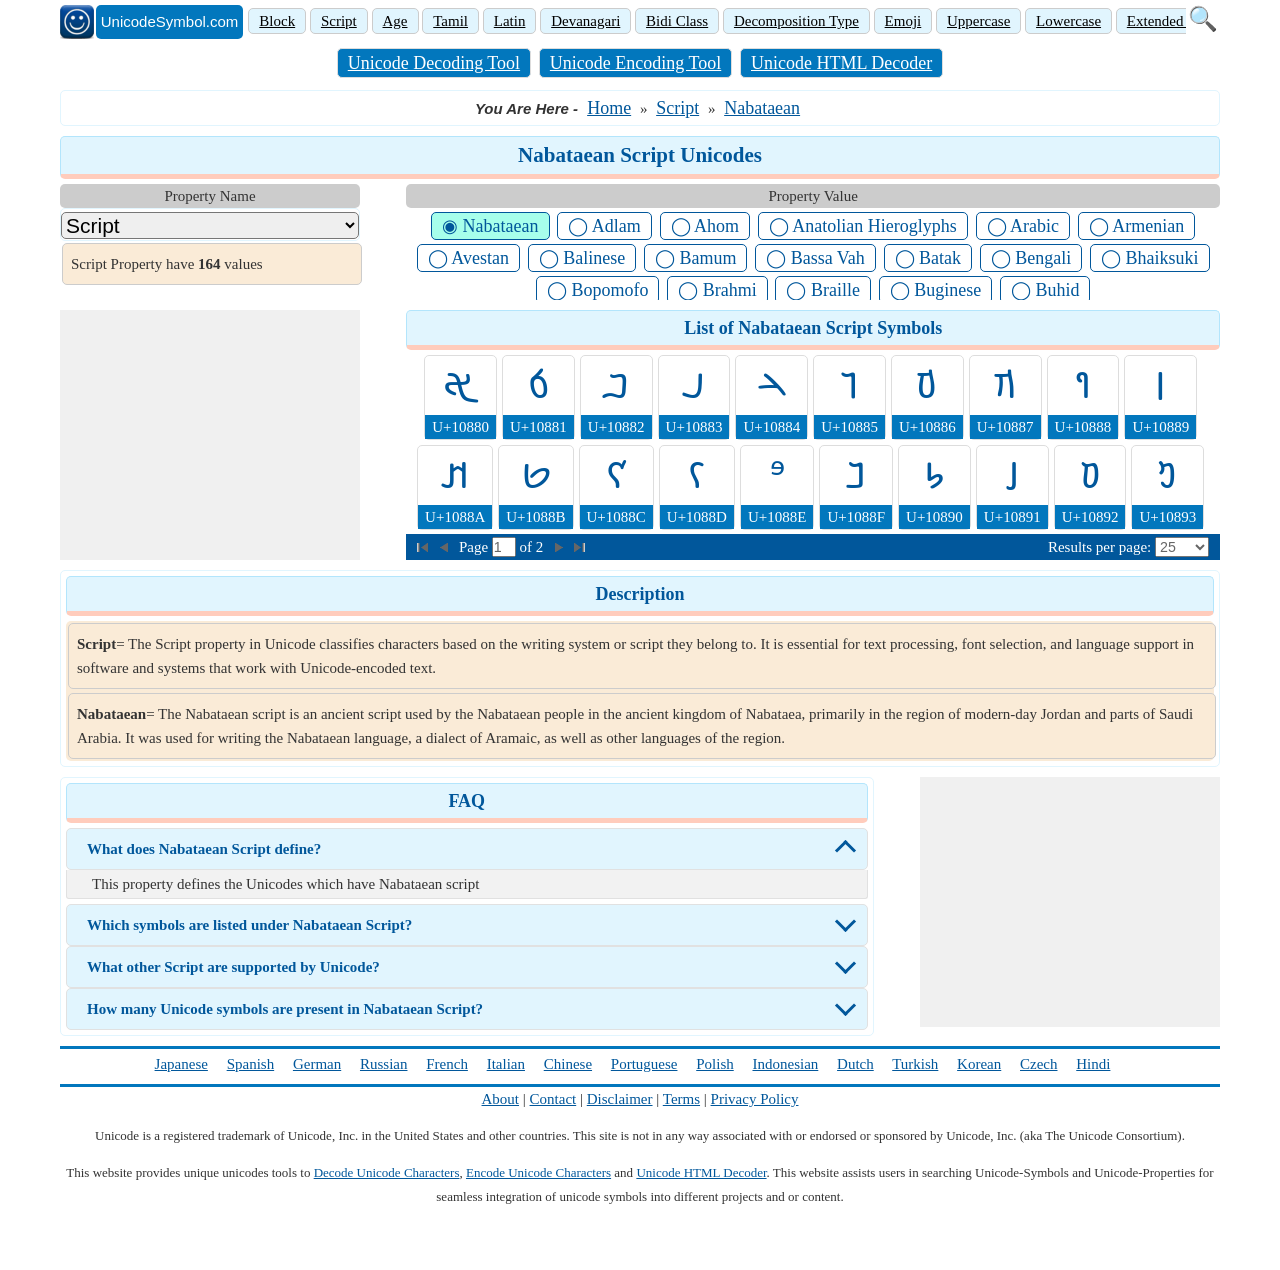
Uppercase (978, 21)
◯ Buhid (1045, 290)
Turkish (915, 1064)
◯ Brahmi (717, 290)
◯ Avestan (468, 258)
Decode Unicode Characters (387, 1172)
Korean (979, 1064)
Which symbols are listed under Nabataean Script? (249, 925)
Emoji (903, 21)
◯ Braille (822, 290)
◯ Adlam (604, 226)
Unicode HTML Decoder (841, 63)
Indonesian (785, 1064)
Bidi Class (677, 21)
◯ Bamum (696, 258)
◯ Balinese (582, 258)
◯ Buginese (936, 290)
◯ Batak (928, 258)
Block (277, 21)
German (317, 1064)
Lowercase (1068, 21)
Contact (553, 1099)
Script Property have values (167, 264)
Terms (681, 1099)
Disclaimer (620, 1099)
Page (475, 547)
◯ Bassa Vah (815, 258)
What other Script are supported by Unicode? (233, 967)
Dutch (855, 1064)
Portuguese (644, 1064)
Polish (715, 1064)
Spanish (251, 1064)
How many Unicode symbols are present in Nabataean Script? (285, 1009)
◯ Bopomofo (598, 290)
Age (395, 21)
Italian (506, 1064)
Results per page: (1099, 547)
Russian (384, 1064)
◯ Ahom (705, 226)
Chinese (568, 1064)
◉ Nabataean (490, 226)
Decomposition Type (796, 21)
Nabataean (762, 108)
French (447, 1064)
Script (339, 21)
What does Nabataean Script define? (204, 849)
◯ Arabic (1023, 226)
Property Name (209, 196)
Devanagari (585, 21)
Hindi (1093, 1064)
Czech (1038, 1064)
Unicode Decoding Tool (434, 63)
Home (609, 108)
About (501, 1099)
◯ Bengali (1031, 258)
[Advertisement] (210, 435)
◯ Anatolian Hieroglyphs (863, 226)
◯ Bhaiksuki (1150, 258)
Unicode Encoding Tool (635, 63)
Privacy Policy (755, 1099)
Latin (510, 21)
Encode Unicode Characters (538, 1172)
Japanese (181, 1064)
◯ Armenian (1136, 226)
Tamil (450, 21)
